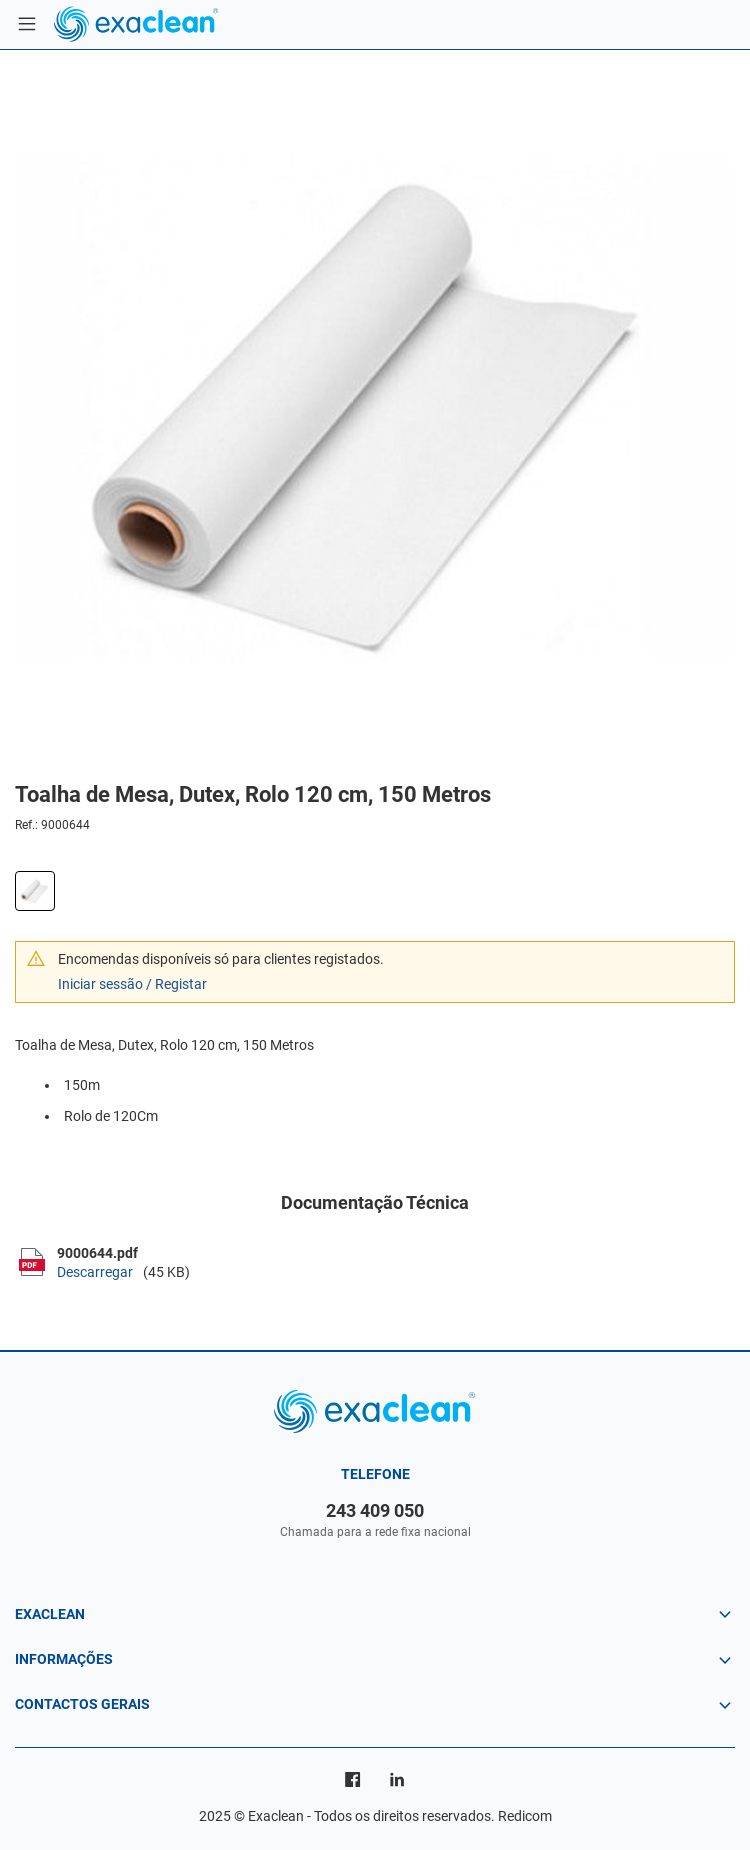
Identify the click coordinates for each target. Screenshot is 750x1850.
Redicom (525, 1816)
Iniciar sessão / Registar (132, 984)
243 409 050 (375, 1510)
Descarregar (95, 1272)
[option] (375, 410)
